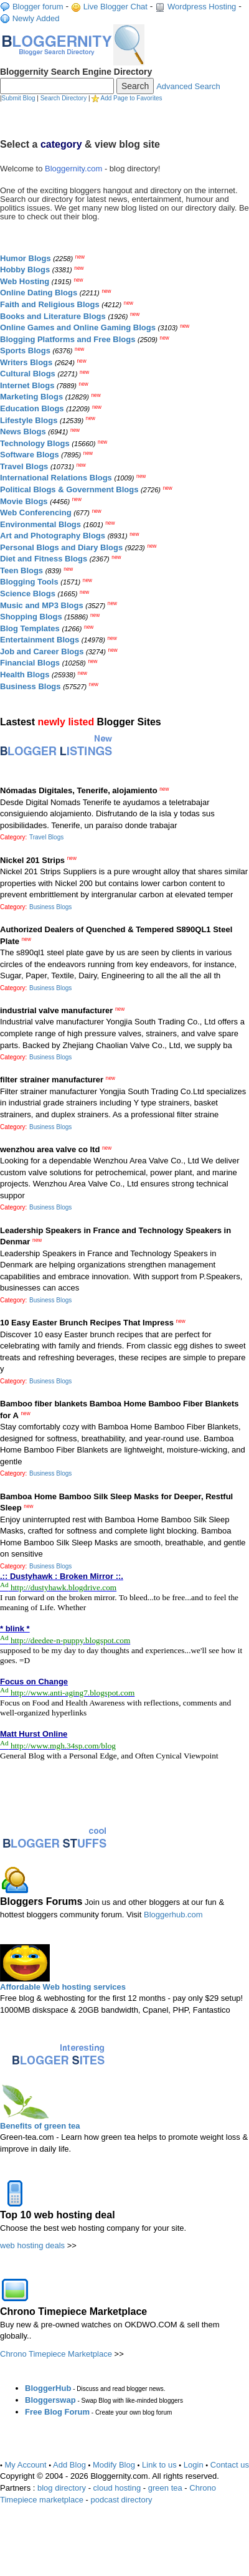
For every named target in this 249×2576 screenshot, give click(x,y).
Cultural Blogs (27, 373)
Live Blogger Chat (115, 6)
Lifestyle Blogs (28, 420)
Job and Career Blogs (41, 651)
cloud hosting (117, 2488)
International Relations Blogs (56, 477)
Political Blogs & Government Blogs (69, 489)
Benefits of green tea (40, 2125)
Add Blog (69, 2464)
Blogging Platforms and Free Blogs (67, 339)
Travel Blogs (24, 466)
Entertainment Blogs (39, 639)
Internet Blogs (27, 385)
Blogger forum (37, 6)
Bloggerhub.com (173, 1914)
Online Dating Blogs (38, 292)
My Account (26, 2464)
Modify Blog (114, 2464)
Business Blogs (30, 686)
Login (194, 2464)
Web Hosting (24, 281)
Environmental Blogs (40, 524)
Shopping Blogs (31, 616)
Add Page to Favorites (131, 98)
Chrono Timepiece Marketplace (56, 2354)
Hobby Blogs (25, 269)
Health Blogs (24, 674)
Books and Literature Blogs (53, 316)
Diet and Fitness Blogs (43, 558)
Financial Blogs (30, 662)
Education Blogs (32, 408)
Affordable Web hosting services (63, 1987)
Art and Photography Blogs (52, 535)
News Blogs (23, 431)
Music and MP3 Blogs (41, 605)
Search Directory (63, 98)
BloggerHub (48, 2388)
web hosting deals (32, 2245)
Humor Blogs (25, 258)
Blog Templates (30, 628)
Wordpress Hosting (201, 6)
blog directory (61, 2488)
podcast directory (121, 2499)
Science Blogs (27, 593)
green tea (165, 2488)
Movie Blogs (24, 501)
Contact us (229, 2464)
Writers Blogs (26, 362)
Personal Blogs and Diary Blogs (61, 547)
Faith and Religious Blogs (50, 304)
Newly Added (36, 18)
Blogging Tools (29, 581)
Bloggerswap (50, 2400)
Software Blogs (29, 454)
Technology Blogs (35, 443)
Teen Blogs (21, 570)
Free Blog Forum (57, 2411)
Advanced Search (188, 86)
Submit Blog (18, 98)
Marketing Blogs (31, 396)
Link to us (159, 2464)
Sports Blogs (25, 350)
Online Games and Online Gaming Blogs (78, 327)
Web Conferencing (36, 512)
